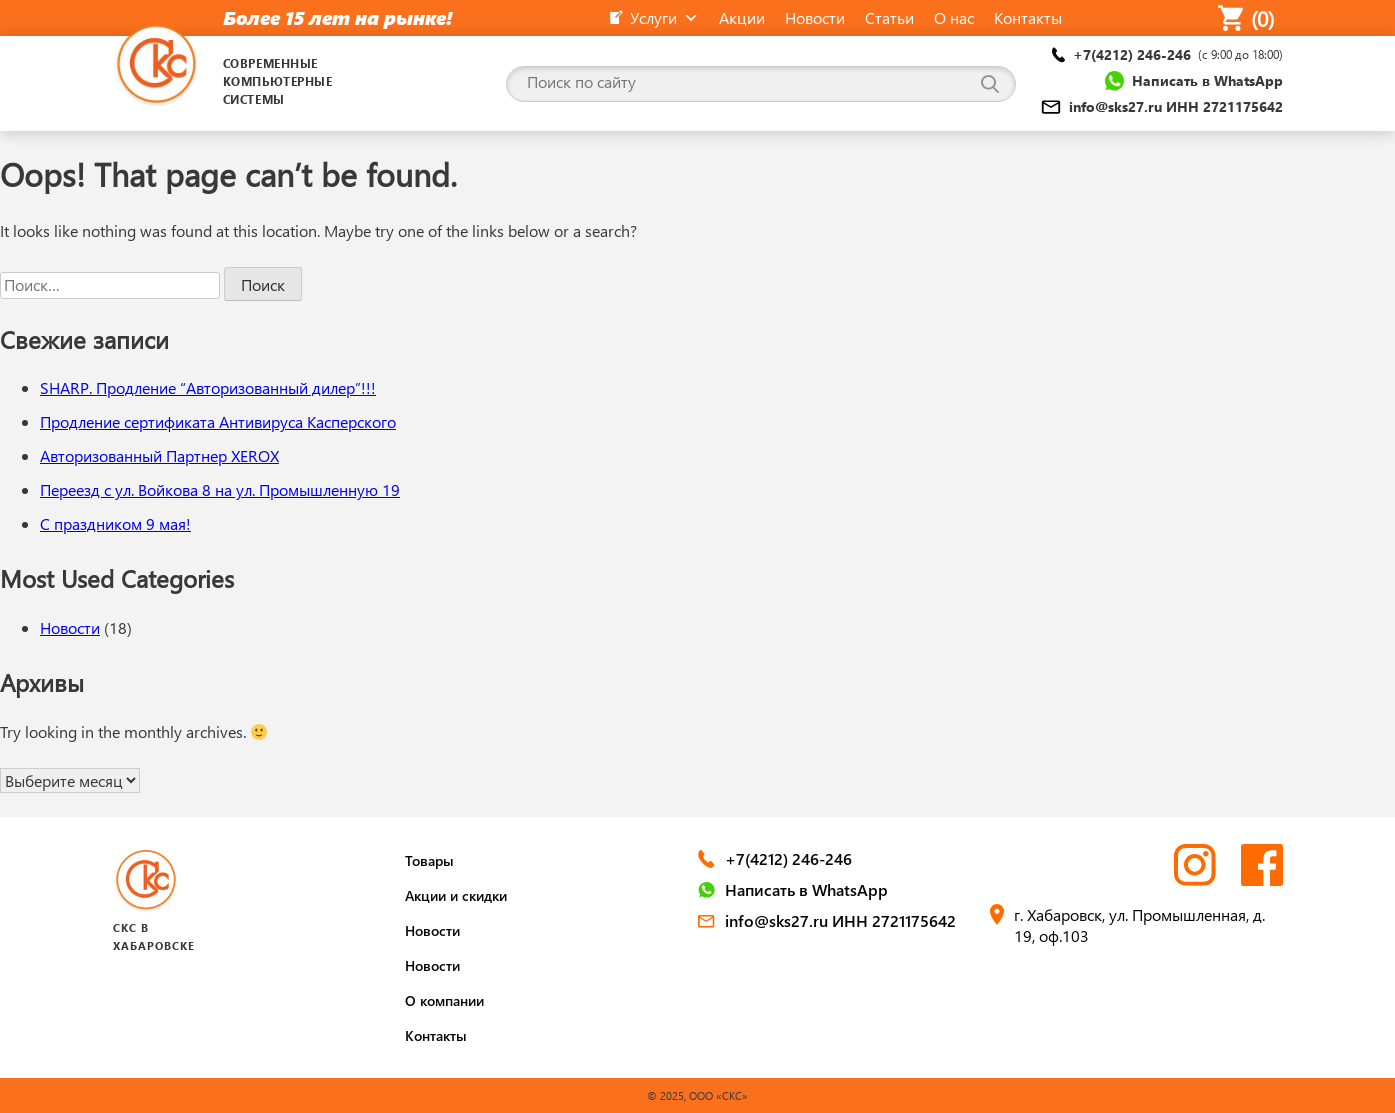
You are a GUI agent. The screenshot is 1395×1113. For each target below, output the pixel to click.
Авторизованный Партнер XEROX (159, 455)
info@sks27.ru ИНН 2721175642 (1162, 106)
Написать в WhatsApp (1194, 81)
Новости (70, 627)
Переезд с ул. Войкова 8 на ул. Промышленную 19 (220, 489)
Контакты (436, 1035)
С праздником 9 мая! (115, 523)
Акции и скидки (456, 895)
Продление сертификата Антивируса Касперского (218, 421)
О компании (444, 1000)
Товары (429, 860)
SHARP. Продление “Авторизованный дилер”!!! (208, 387)
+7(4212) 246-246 (1167, 54)
